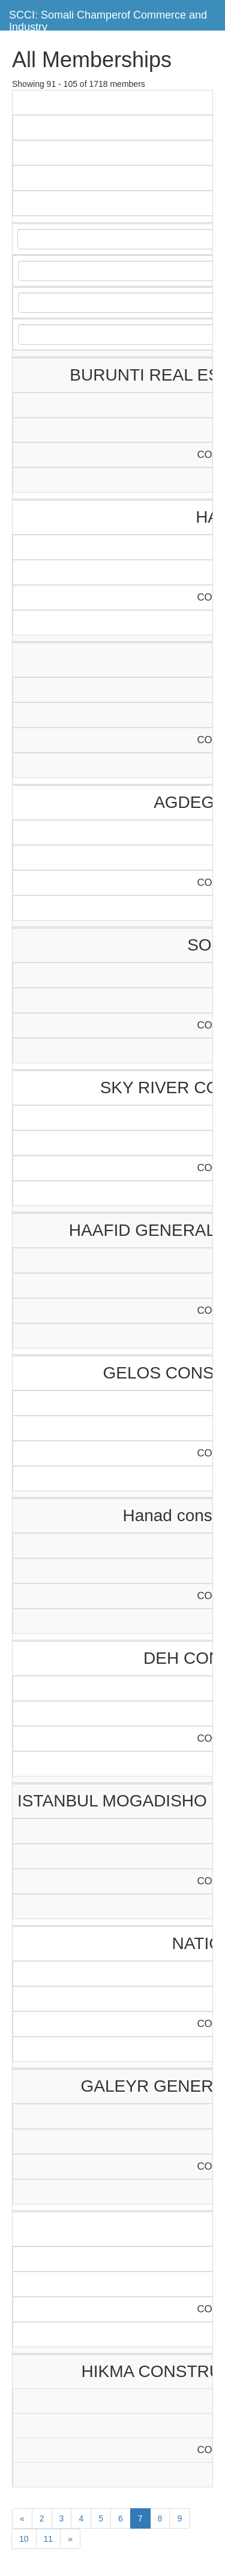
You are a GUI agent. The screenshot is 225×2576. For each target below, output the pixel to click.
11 (48, 2539)
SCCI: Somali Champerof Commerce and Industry (108, 19)
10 (24, 2539)
